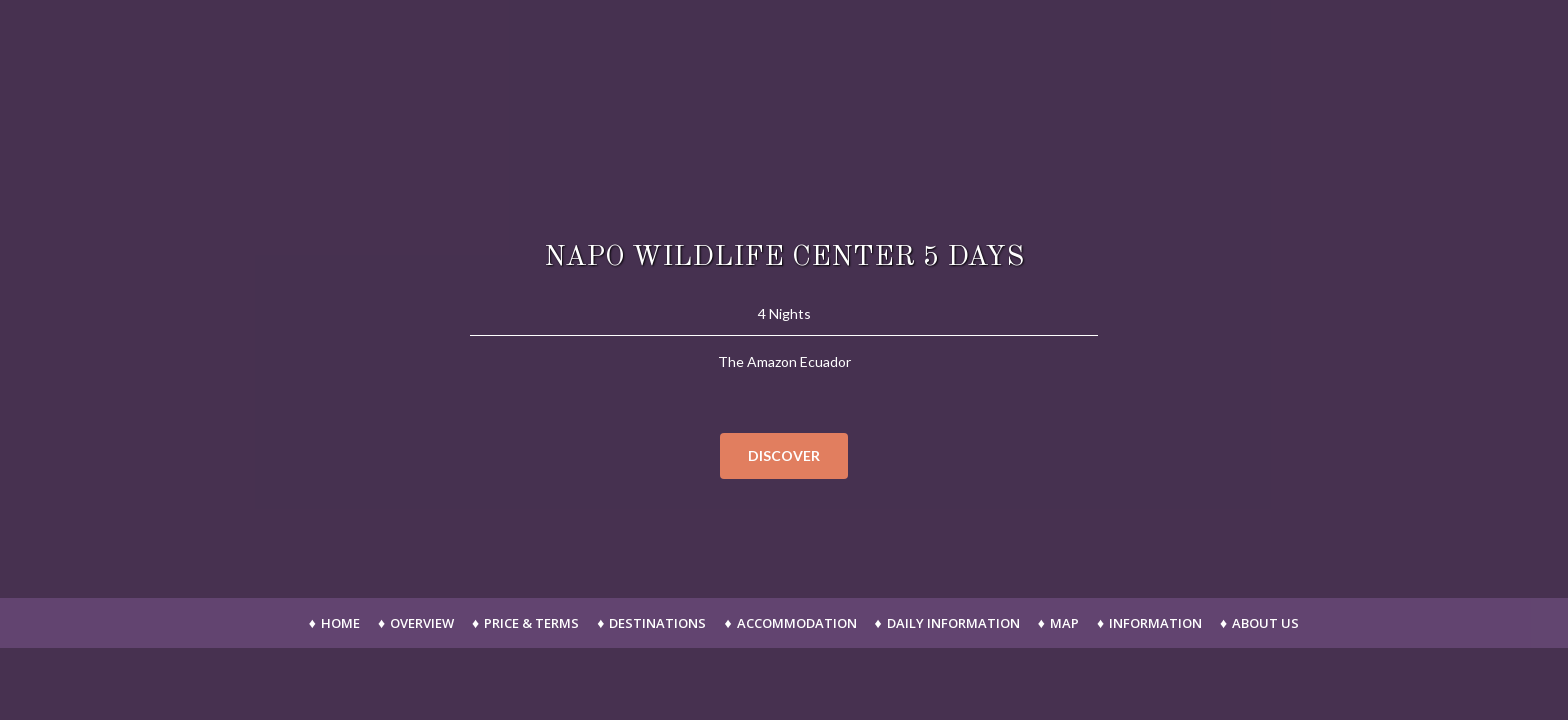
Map (1064, 623)
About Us (1265, 623)
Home (340, 623)
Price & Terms (531, 623)
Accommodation (797, 623)
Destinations (657, 623)
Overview (422, 623)
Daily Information (953, 623)
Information (1155, 623)
